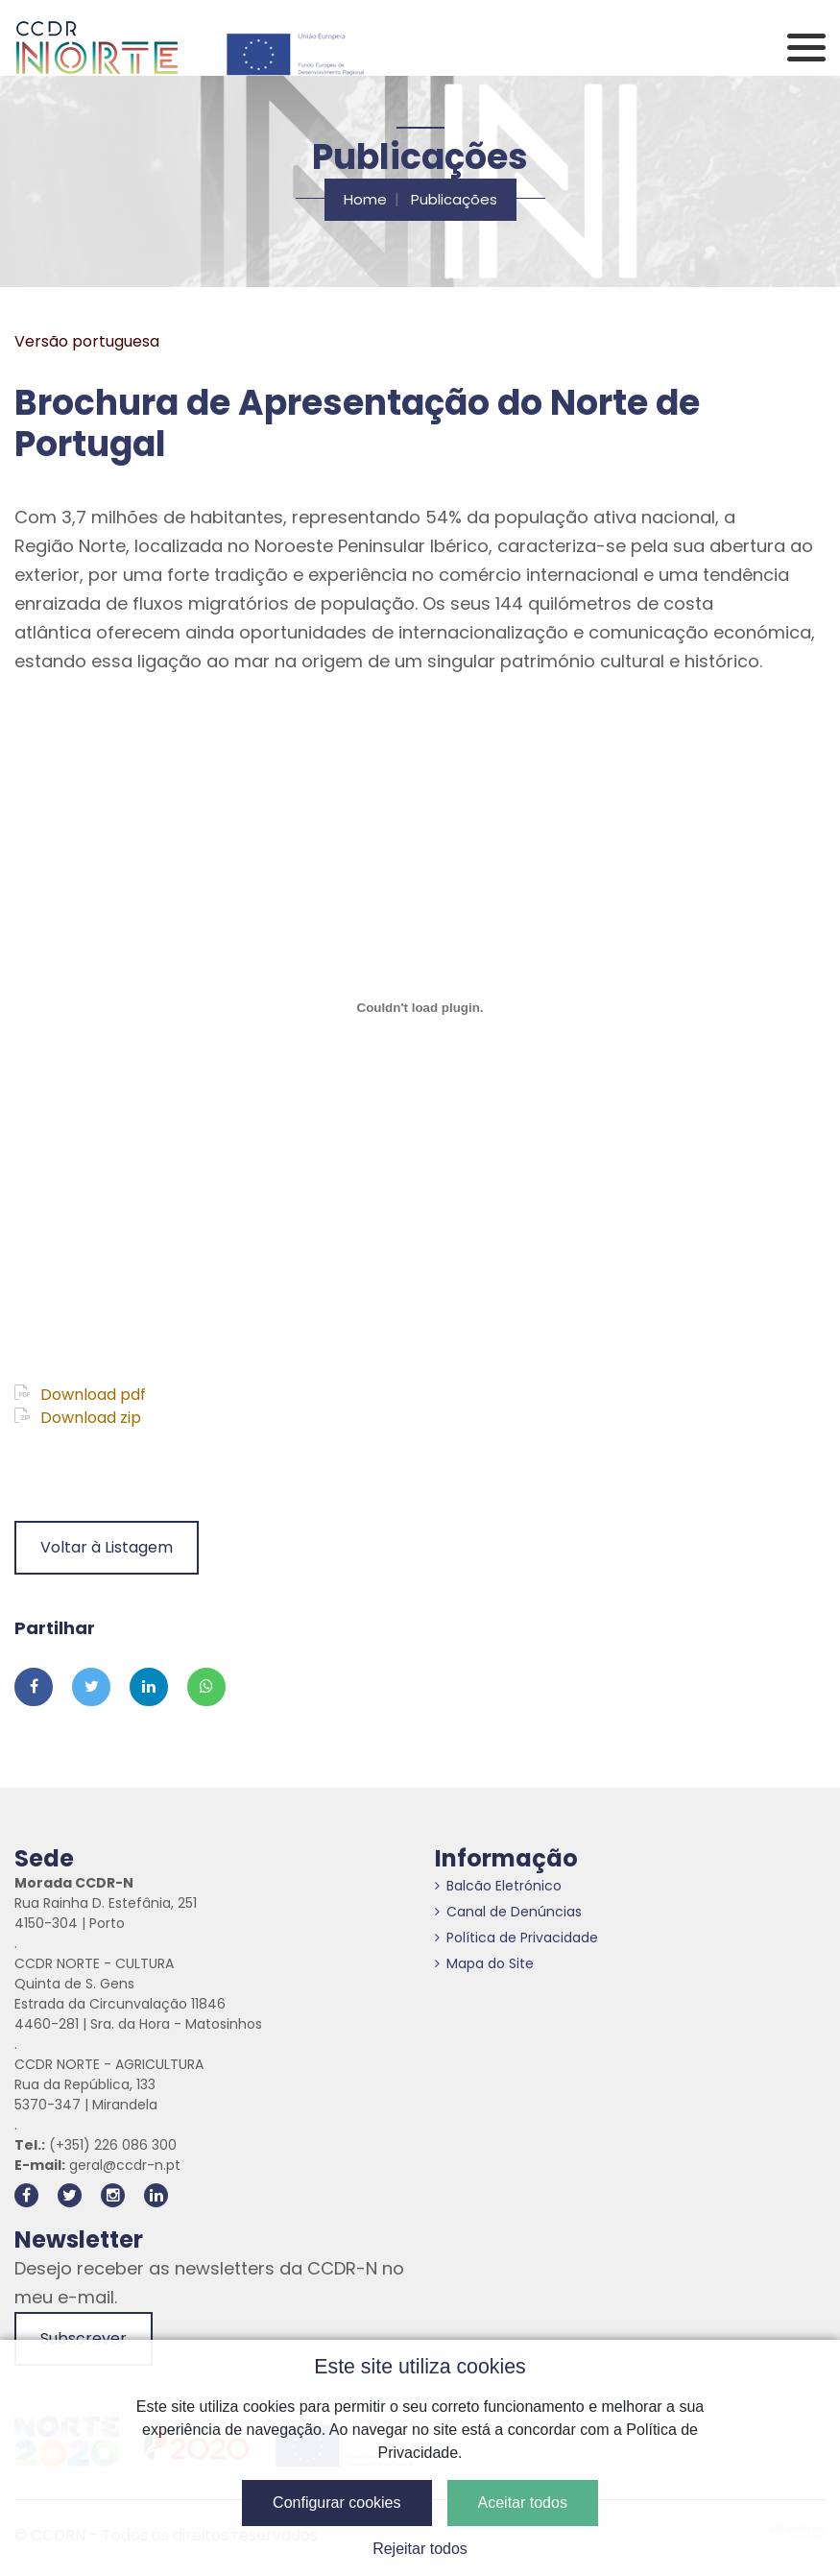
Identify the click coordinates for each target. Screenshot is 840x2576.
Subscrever (83, 2338)
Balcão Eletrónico (498, 1885)
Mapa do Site (484, 1963)
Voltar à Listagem (106, 1547)
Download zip (77, 1418)
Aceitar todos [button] (522, 2502)
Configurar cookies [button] (336, 2502)
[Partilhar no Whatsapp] (206, 1687)
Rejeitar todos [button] (420, 2548)
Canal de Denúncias (508, 1911)
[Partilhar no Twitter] (91, 1687)
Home (365, 199)
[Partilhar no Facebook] (33, 1687)
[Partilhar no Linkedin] (149, 1687)
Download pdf (80, 1395)
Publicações (454, 199)
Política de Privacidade (516, 1937)
